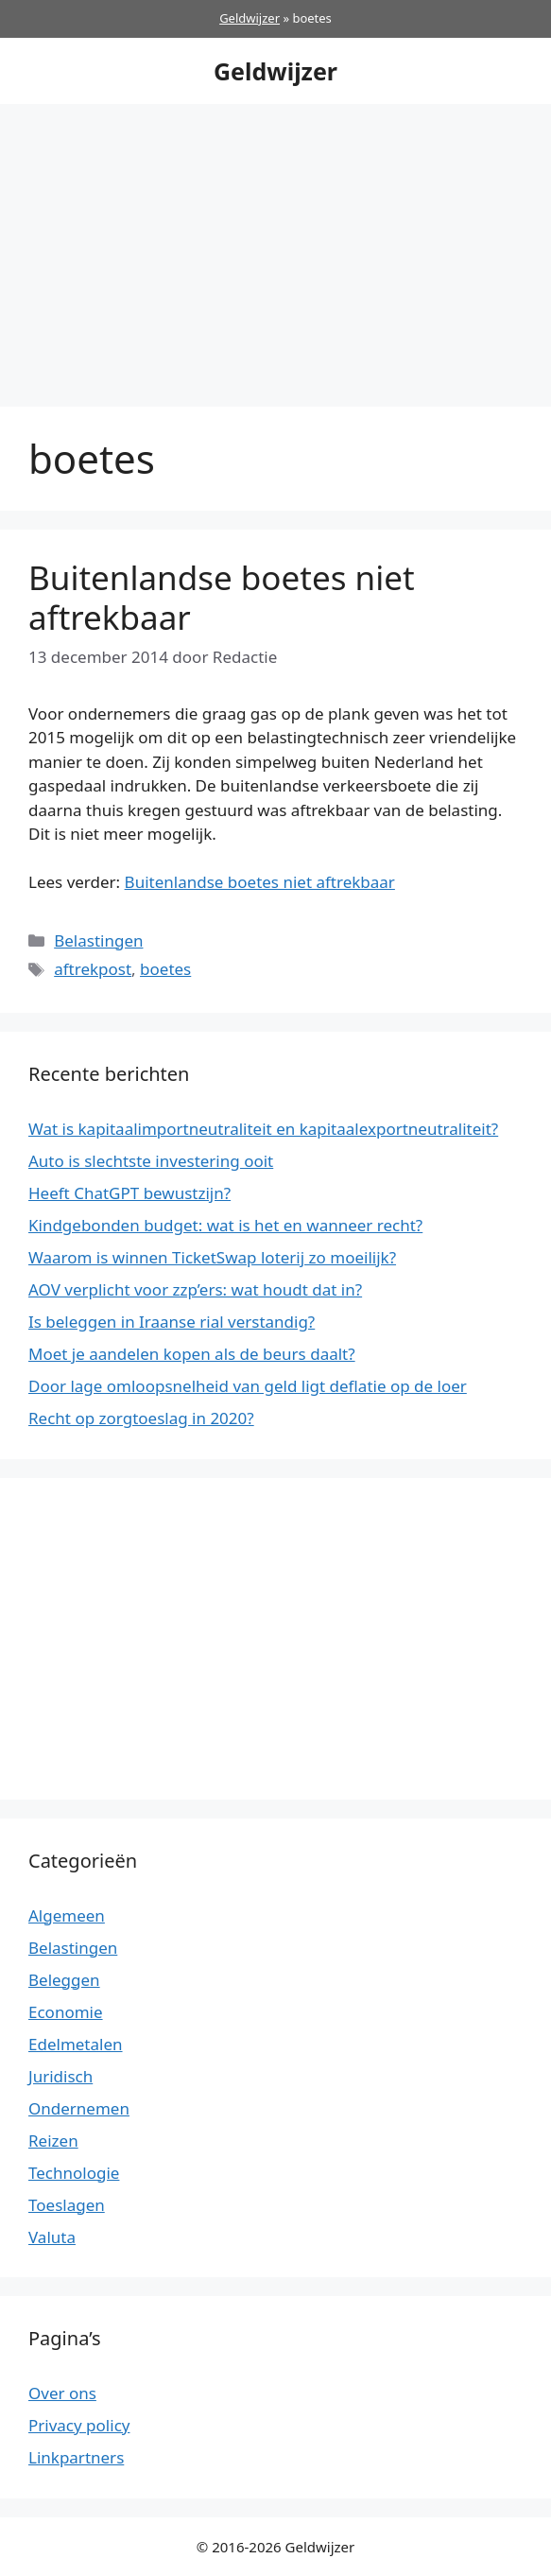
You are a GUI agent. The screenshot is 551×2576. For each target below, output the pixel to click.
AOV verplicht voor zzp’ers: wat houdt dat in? (195, 1289)
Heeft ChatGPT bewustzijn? (129, 1193)
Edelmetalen (75, 2044)
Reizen (53, 2140)
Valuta (52, 2237)
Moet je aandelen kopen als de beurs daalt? (191, 1354)
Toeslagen (66, 2205)
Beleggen (64, 1980)
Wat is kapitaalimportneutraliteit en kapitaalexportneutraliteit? (263, 1129)
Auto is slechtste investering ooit (150, 1161)
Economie (65, 2012)
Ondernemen (78, 2108)
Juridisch (60, 2076)
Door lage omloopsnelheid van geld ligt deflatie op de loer (247, 1386)
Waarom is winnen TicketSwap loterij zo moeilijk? (212, 1257)
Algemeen (66, 1915)
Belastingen (98, 940)
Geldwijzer (249, 17)
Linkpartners (76, 2457)
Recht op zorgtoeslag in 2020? (141, 1418)
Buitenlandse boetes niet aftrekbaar (221, 597)
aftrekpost (92, 969)
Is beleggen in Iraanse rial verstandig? (171, 1321)
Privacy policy (78, 2425)
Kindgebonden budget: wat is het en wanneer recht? (225, 1225)
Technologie (73, 2173)
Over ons (62, 2393)
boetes (165, 969)
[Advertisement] (275, 245)
